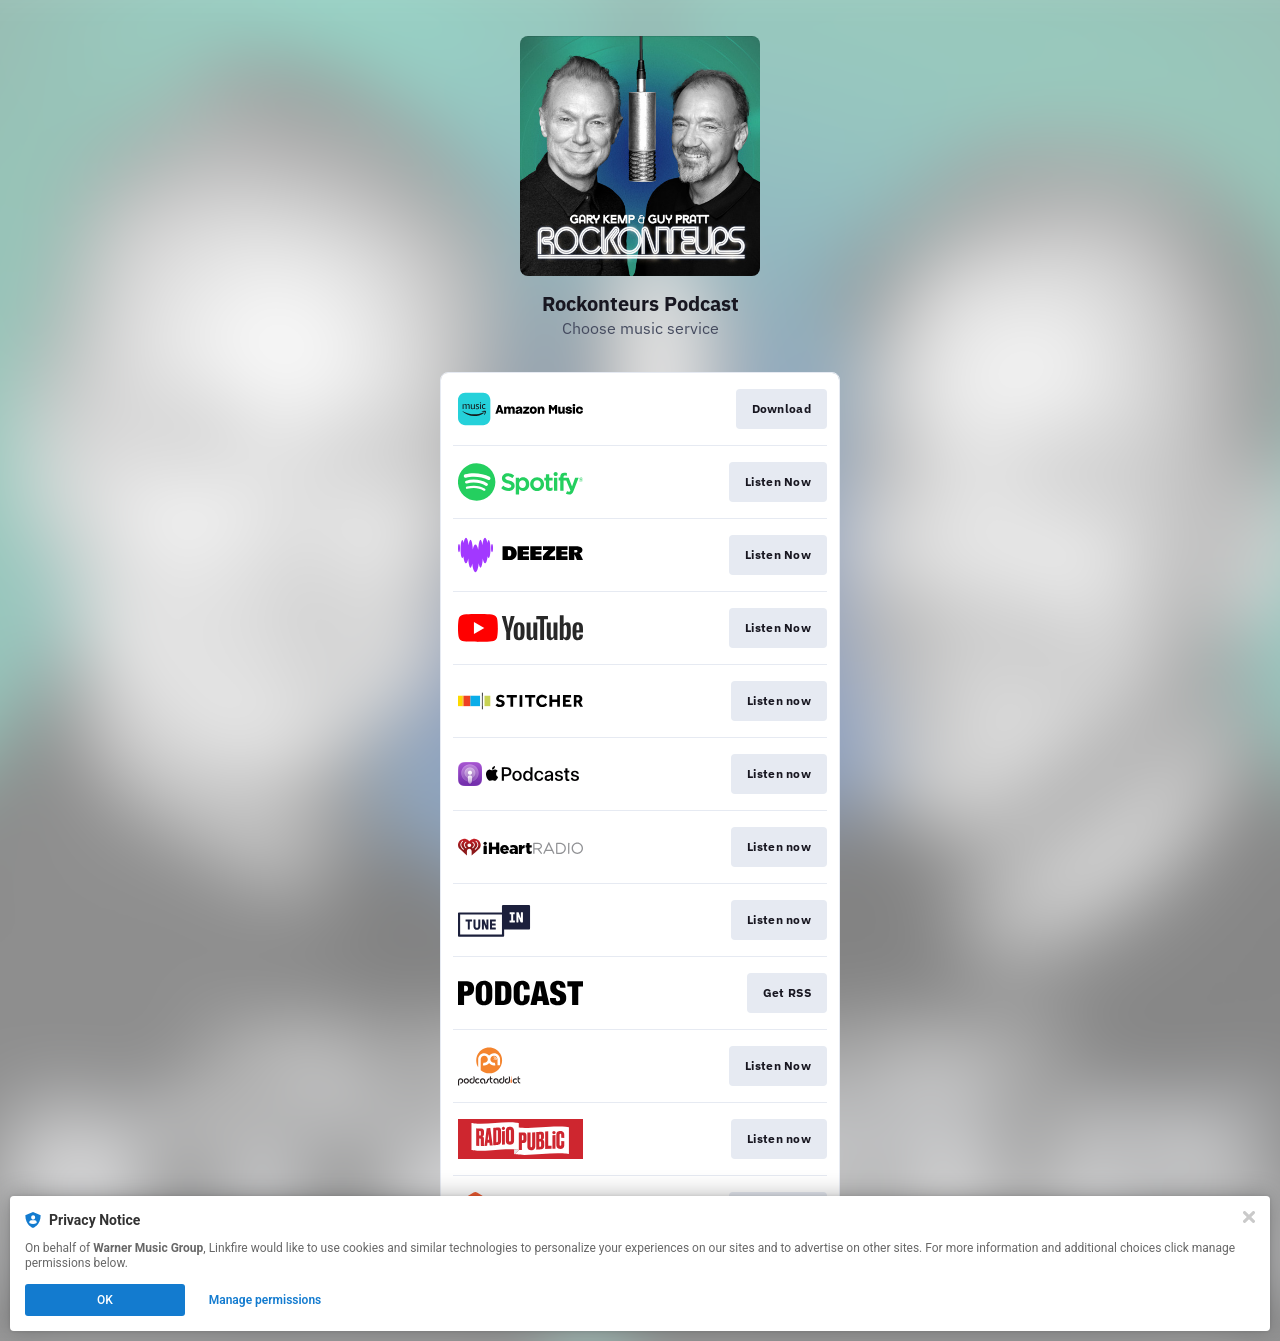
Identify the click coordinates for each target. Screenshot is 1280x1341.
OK (105, 1300)
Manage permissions (265, 1300)
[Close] (1249, 1217)
